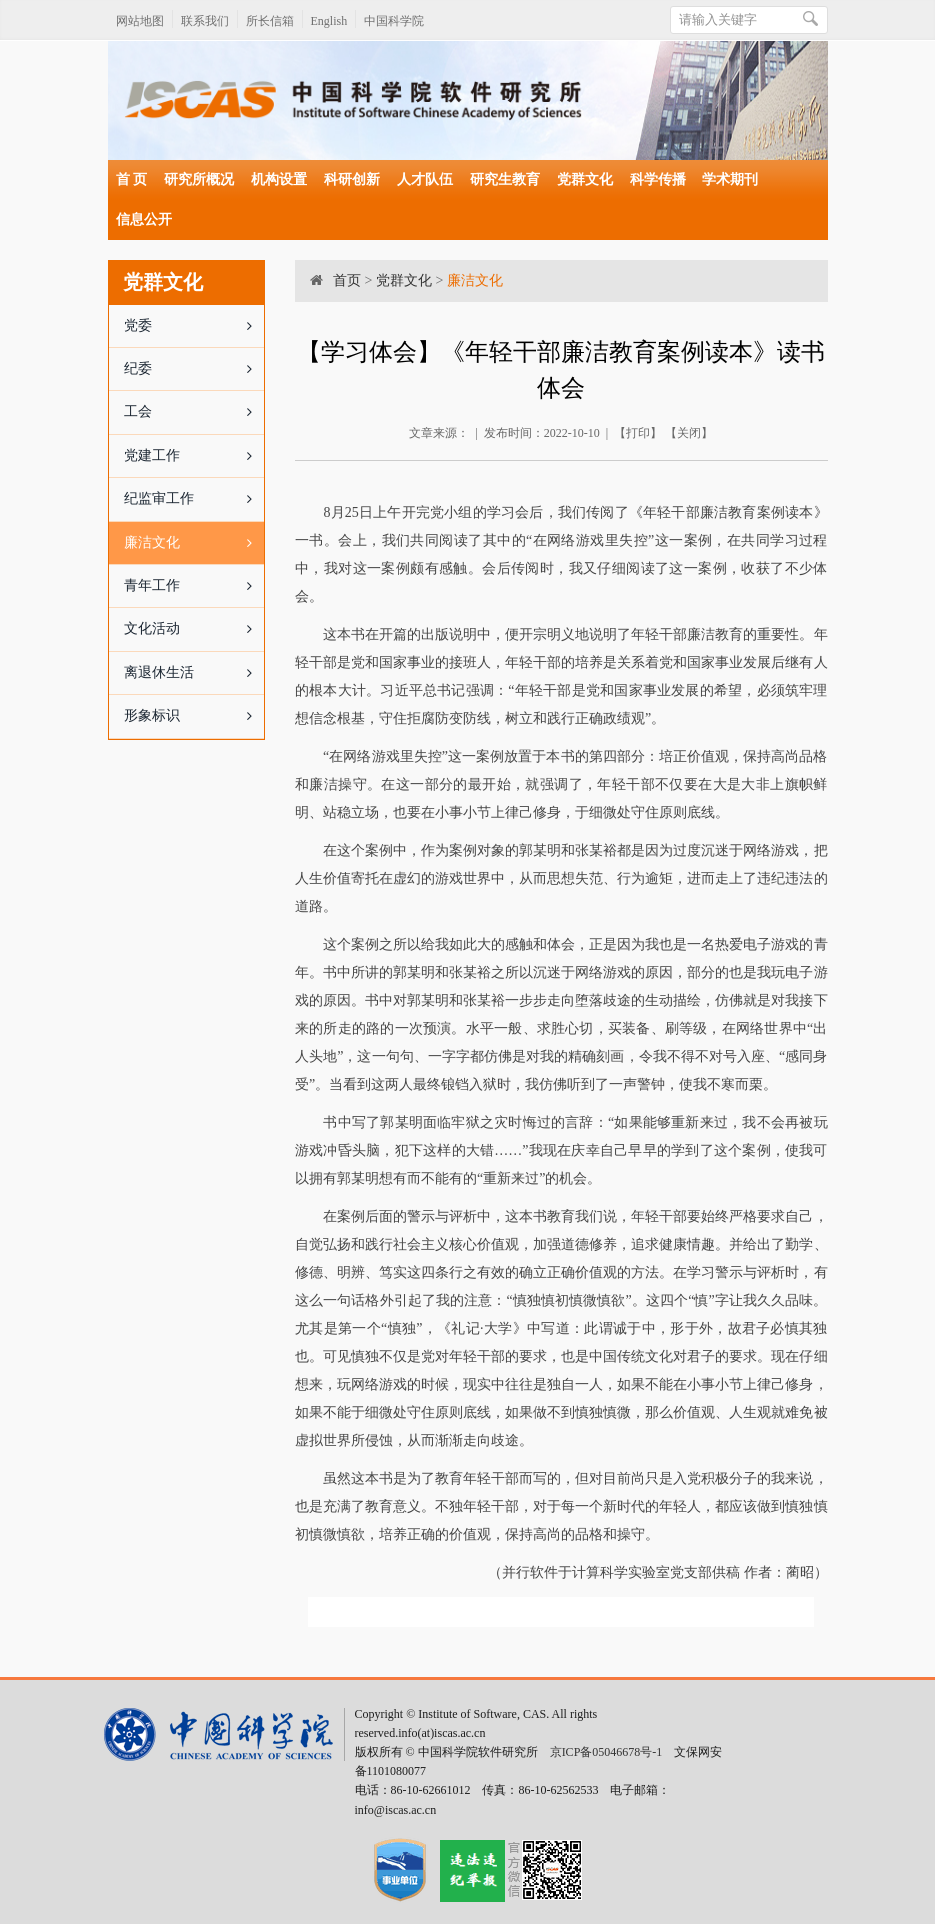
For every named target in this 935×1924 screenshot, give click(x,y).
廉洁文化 (194, 543)
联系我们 (205, 21)
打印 (638, 433)
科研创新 (352, 179)
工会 (194, 412)
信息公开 (144, 219)
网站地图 (140, 21)
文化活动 (194, 629)
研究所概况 (199, 179)
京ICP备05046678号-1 (606, 1752)
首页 (347, 280)
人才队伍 (425, 179)
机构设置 (279, 179)
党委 (194, 326)
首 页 (132, 179)
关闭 (689, 433)
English (329, 21)
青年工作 (194, 586)
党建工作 (194, 456)
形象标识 (194, 716)
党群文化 (585, 179)
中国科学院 (394, 21)
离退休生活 (194, 673)
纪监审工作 (194, 499)
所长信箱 (270, 21)
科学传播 (658, 179)
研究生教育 (505, 179)
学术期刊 (730, 179)
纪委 (194, 369)
